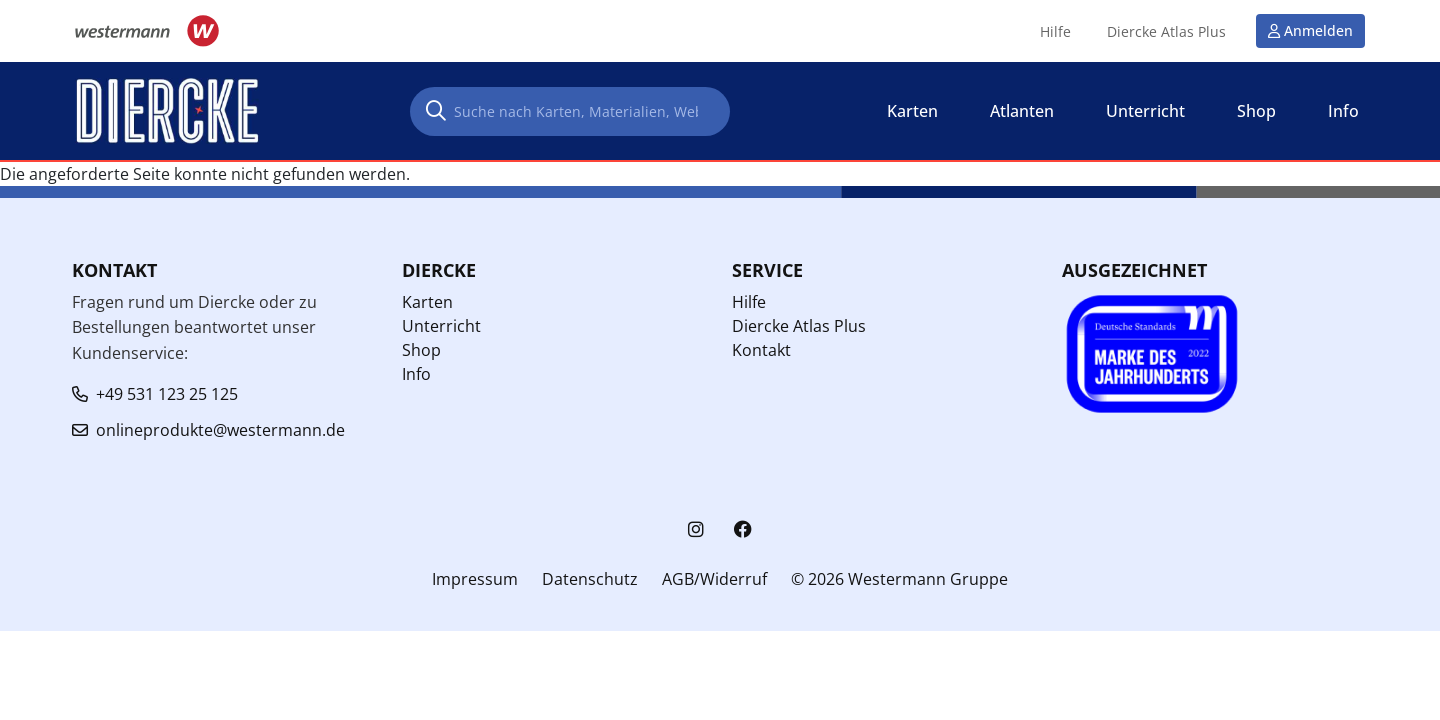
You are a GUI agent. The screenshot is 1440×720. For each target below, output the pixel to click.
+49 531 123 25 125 (167, 394)
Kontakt (761, 350)
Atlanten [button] (1022, 111)
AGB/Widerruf (714, 579)
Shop (421, 350)
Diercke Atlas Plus (1166, 32)
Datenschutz (590, 579)
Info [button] (1343, 111)
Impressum (475, 579)
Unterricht (441, 326)
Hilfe (1055, 32)
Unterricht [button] (1145, 111)
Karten (427, 302)
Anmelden (1318, 30)
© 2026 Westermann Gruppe (899, 579)
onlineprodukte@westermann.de (220, 430)
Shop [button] (1256, 111)
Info (416, 374)
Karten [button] (912, 111)
